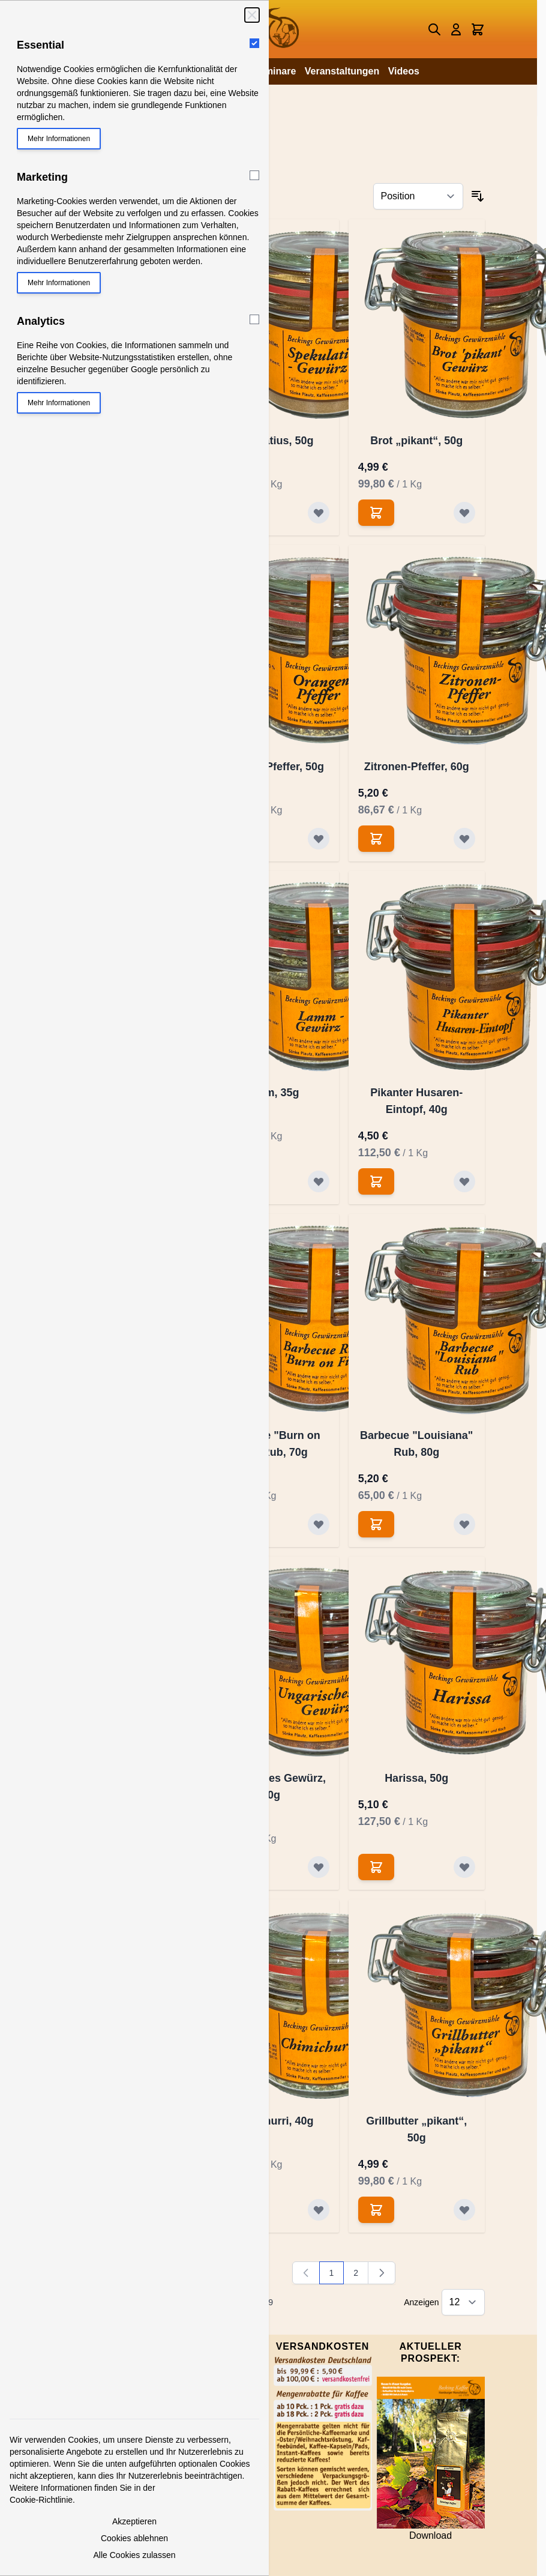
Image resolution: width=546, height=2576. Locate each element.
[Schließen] (252, 15)
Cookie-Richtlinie (41, 2500)
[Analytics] (254, 319)
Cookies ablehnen (134, 2538)
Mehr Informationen (59, 138)
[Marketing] (254, 175)
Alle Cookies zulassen (135, 2555)
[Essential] (254, 43)
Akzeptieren (134, 2521)
